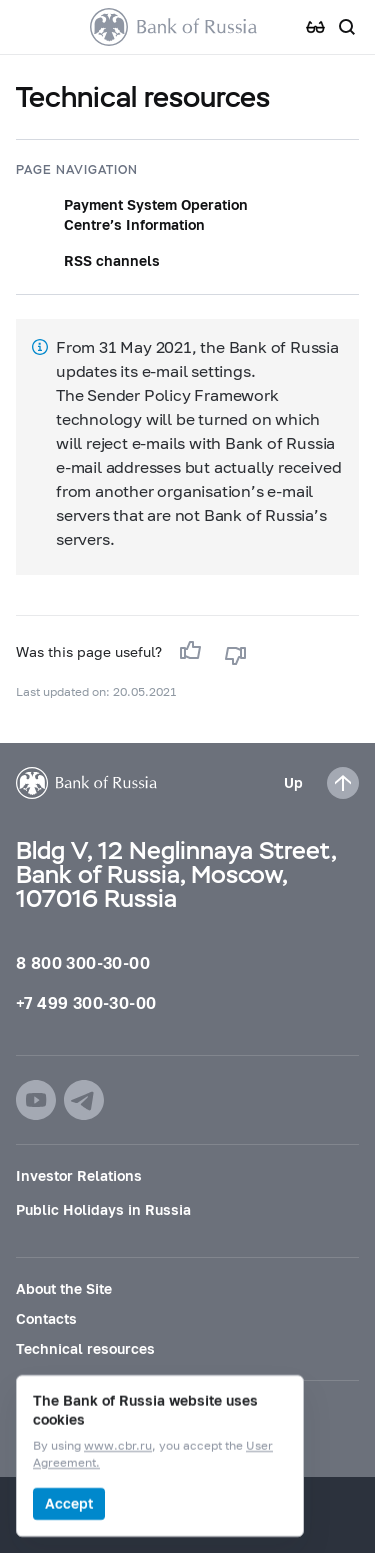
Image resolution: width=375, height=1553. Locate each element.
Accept (69, 1503)
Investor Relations (79, 1175)
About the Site (64, 1288)
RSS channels (112, 260)
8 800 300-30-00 (83, 962)
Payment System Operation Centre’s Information (156, 214)
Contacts (46, 1318)
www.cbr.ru (118, 1446)
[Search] (347, 27)
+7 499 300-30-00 (86, 1002)
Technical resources (85, 1348)
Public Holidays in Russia (103, 1209)
